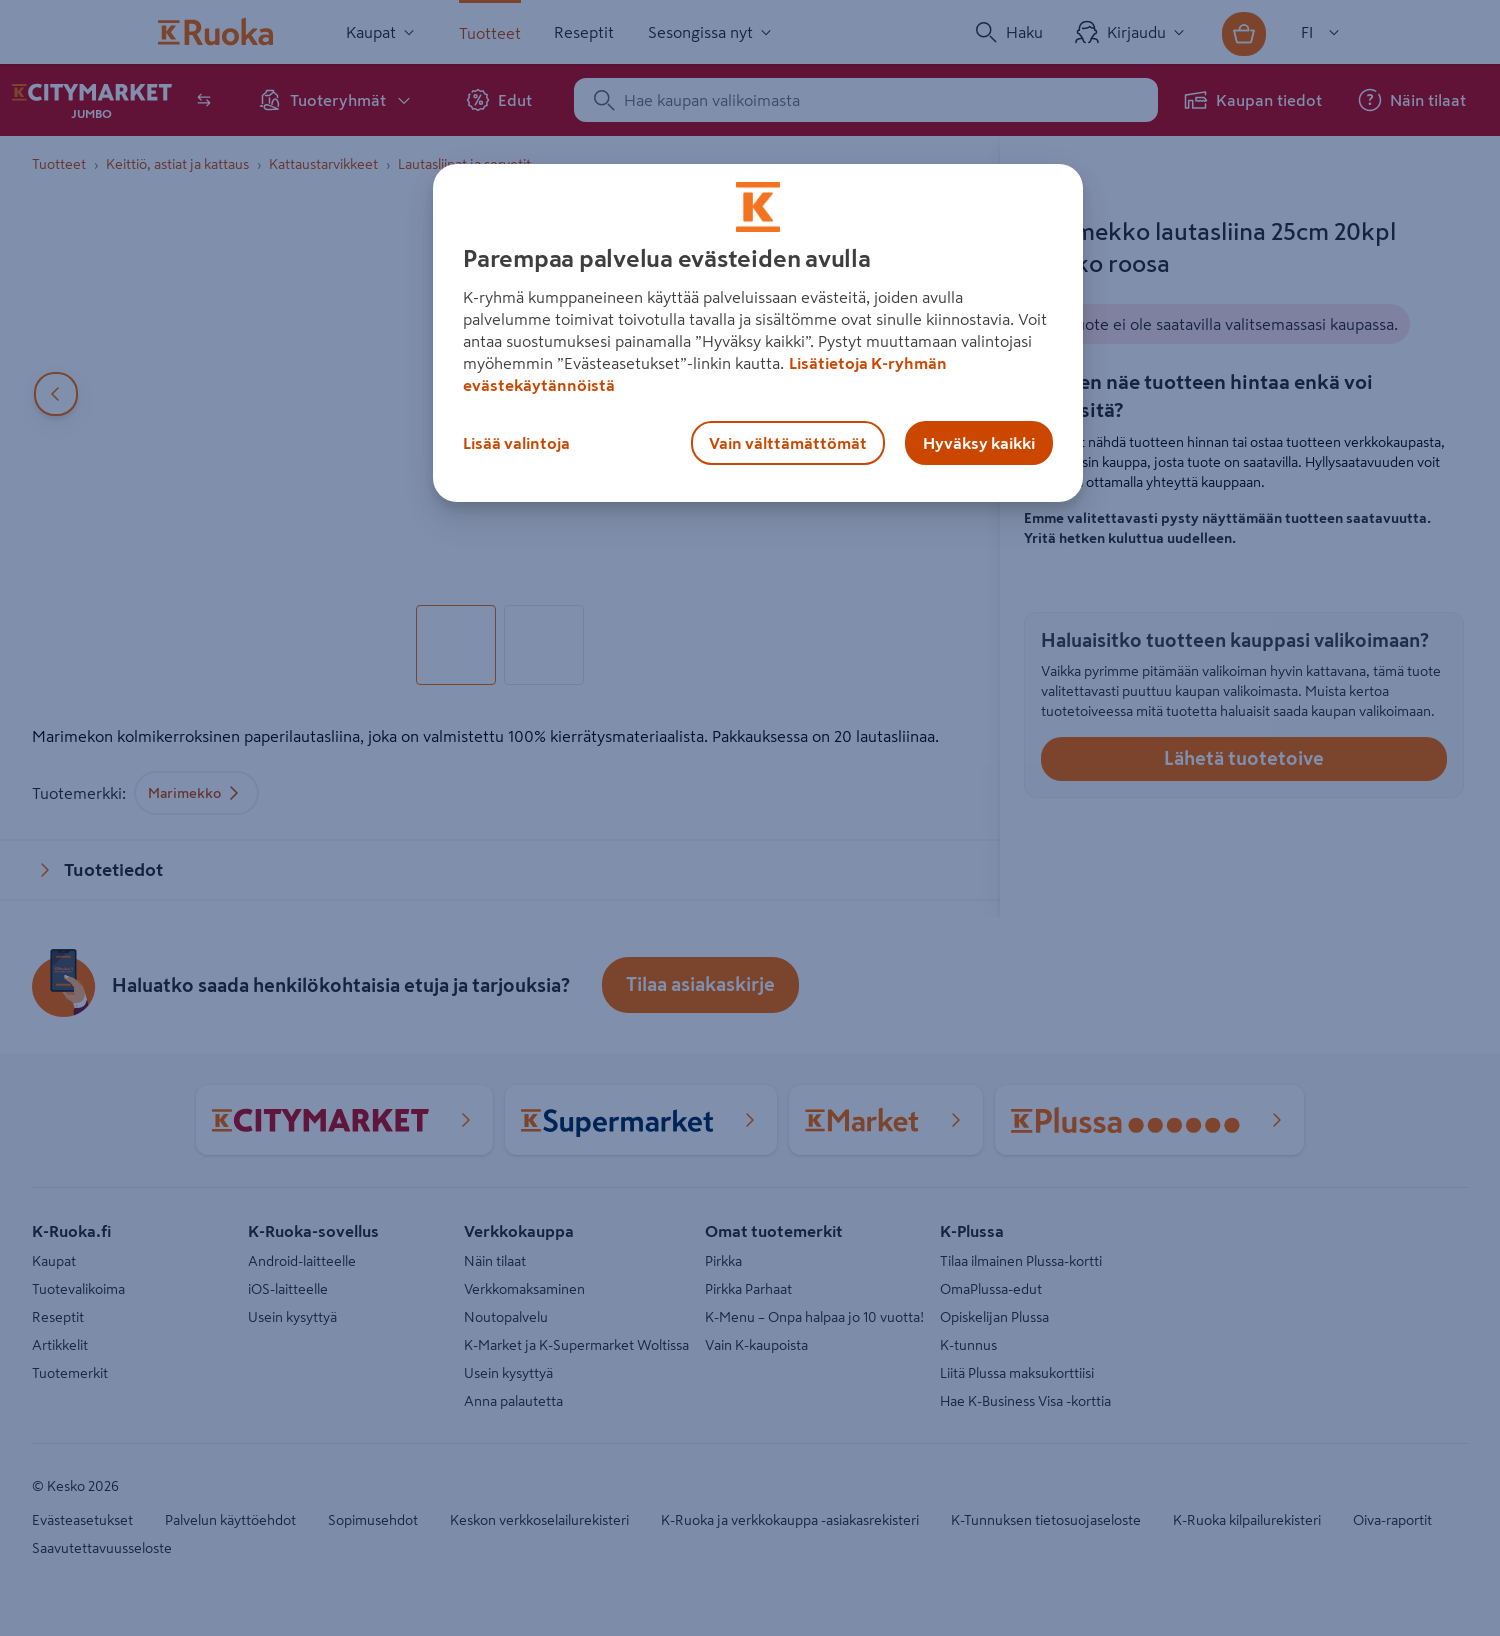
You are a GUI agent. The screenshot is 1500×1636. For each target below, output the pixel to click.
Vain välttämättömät (788, 443)
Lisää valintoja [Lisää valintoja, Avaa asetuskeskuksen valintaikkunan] (516, 443)
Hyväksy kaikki (979, 443)
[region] (758, 333)
